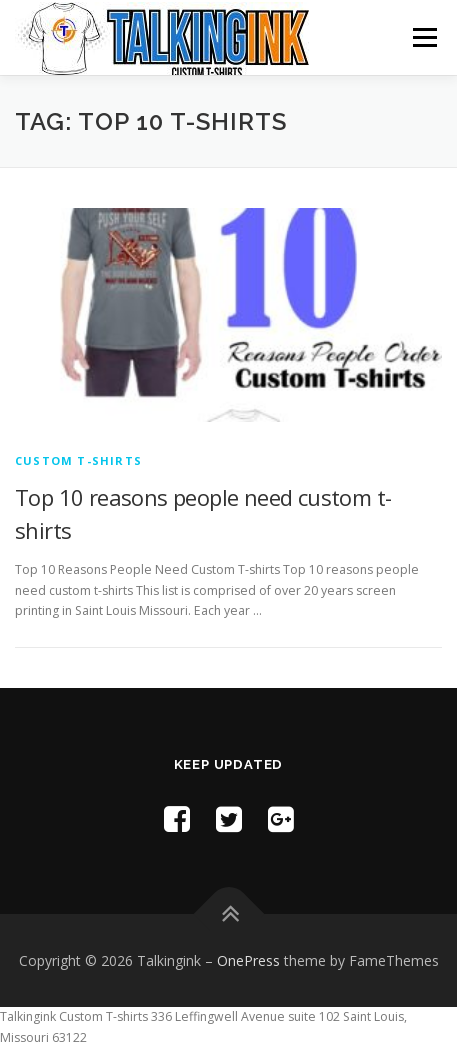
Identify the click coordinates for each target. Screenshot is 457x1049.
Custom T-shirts (78, 460)
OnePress (248, 960)
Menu (423, 37)
